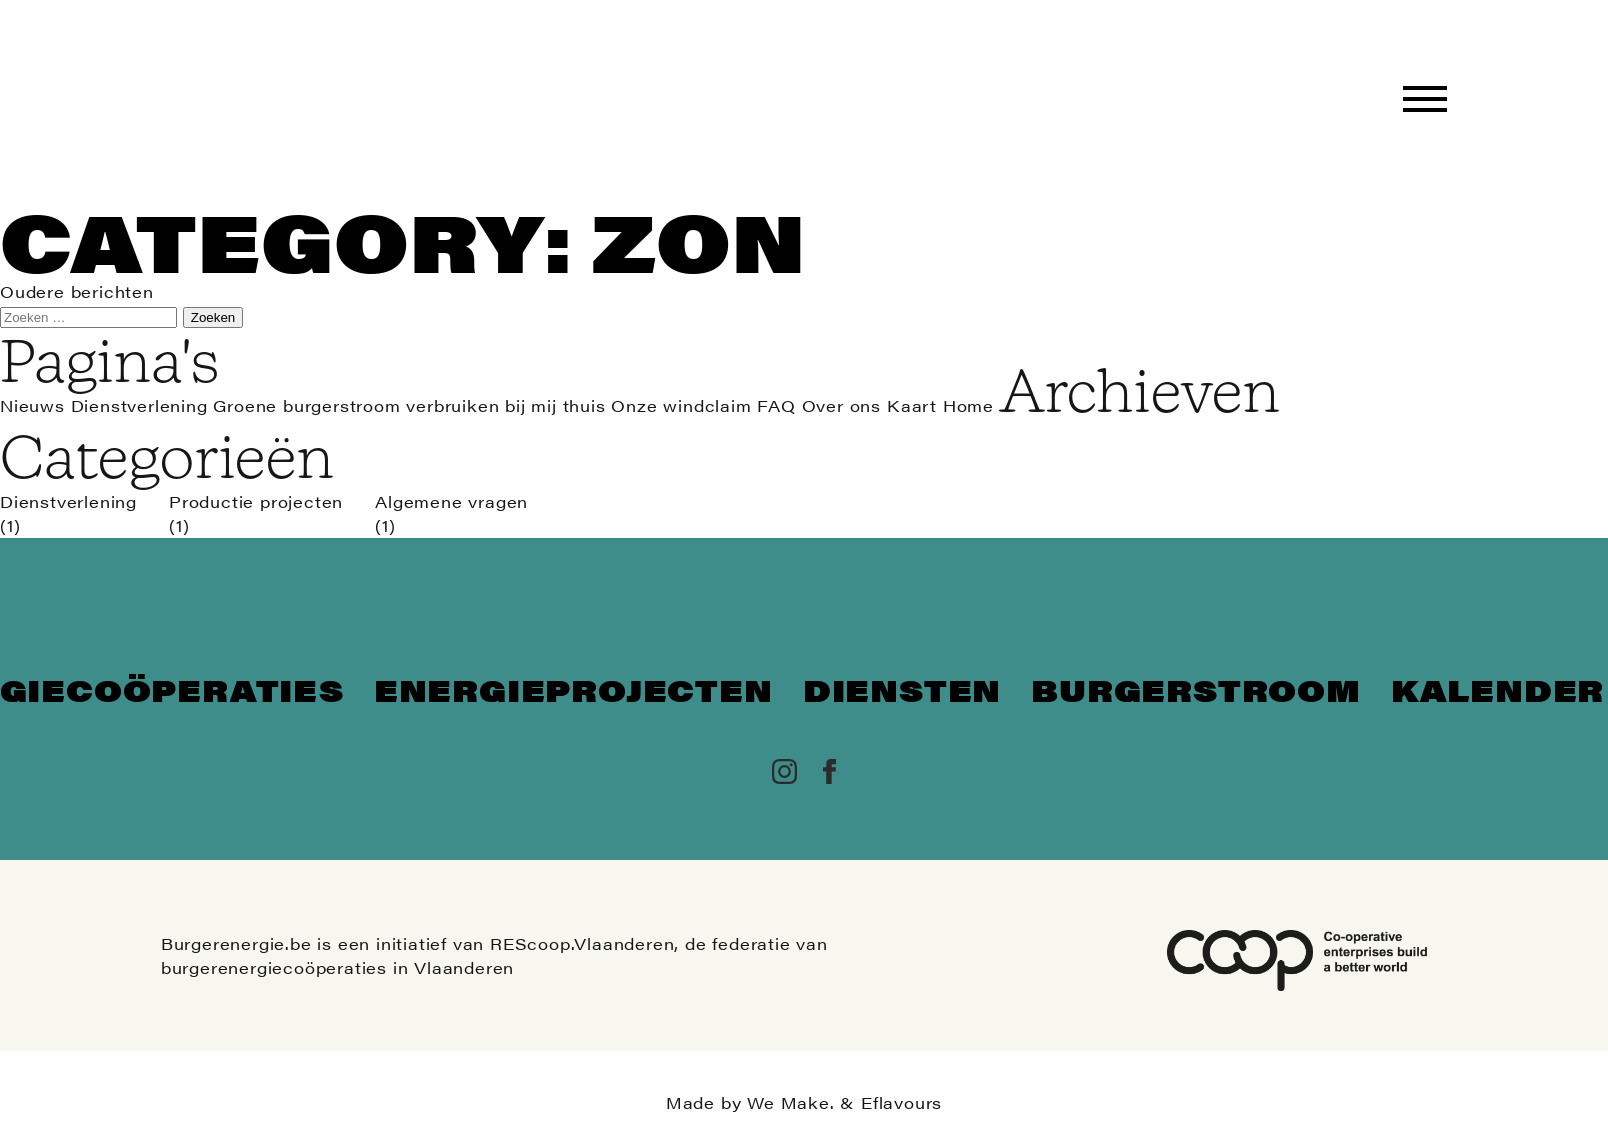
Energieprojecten (573, 689)
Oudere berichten (77, 291)
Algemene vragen (451, 501)
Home (968, 405)
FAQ (776, 405)
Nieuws (32, 405)
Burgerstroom (1196, 689)
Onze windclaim (681, 405)
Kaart (912, 405)
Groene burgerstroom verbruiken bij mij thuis (409, 405)
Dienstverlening (139, 405)
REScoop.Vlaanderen (582, 943)
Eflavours (901, 1102)
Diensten (902, 689)
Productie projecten (256, 501)
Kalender (1497, 689)
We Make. (790, 1102)
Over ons (841, 405)
